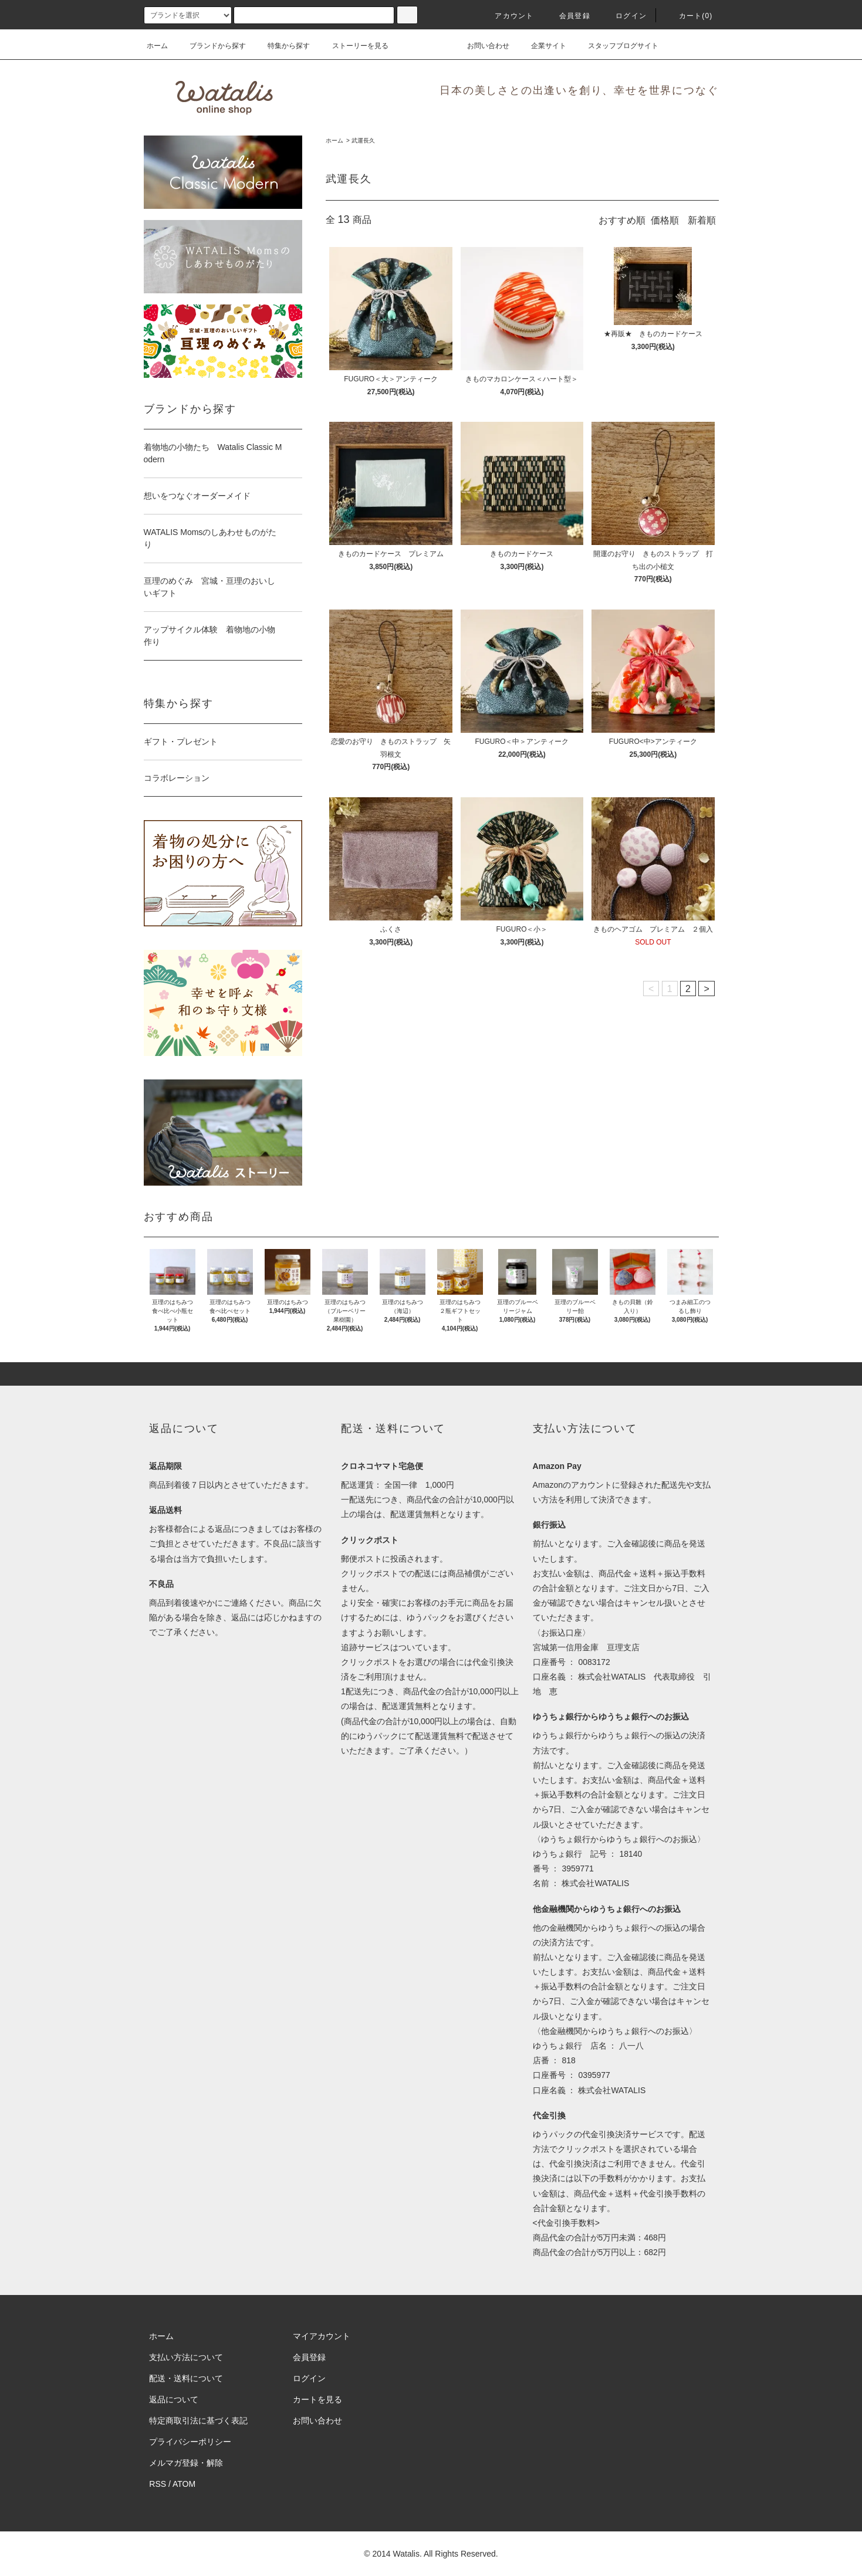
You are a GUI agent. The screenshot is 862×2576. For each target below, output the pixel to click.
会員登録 (567, 16)
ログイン (624, 16)
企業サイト (541, 46)
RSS (157, 2484)
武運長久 (363, 140)
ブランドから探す (210, 46)
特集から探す (281, 46)
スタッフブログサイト (616, 46)
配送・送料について (186, 2378)
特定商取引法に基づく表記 (198, 2420)
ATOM (184, 2484)
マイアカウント (321, 2336)
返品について (173, 2399)
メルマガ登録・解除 (186, 2462)
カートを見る (317, 2399)
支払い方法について (186, 2357)
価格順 (665, 220)
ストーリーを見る (353, 46)
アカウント (507, 16)
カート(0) (689, 16)
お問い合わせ (481, 46)
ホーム (157, 46)
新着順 (702, 220)
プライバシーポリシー (190, 2441)
